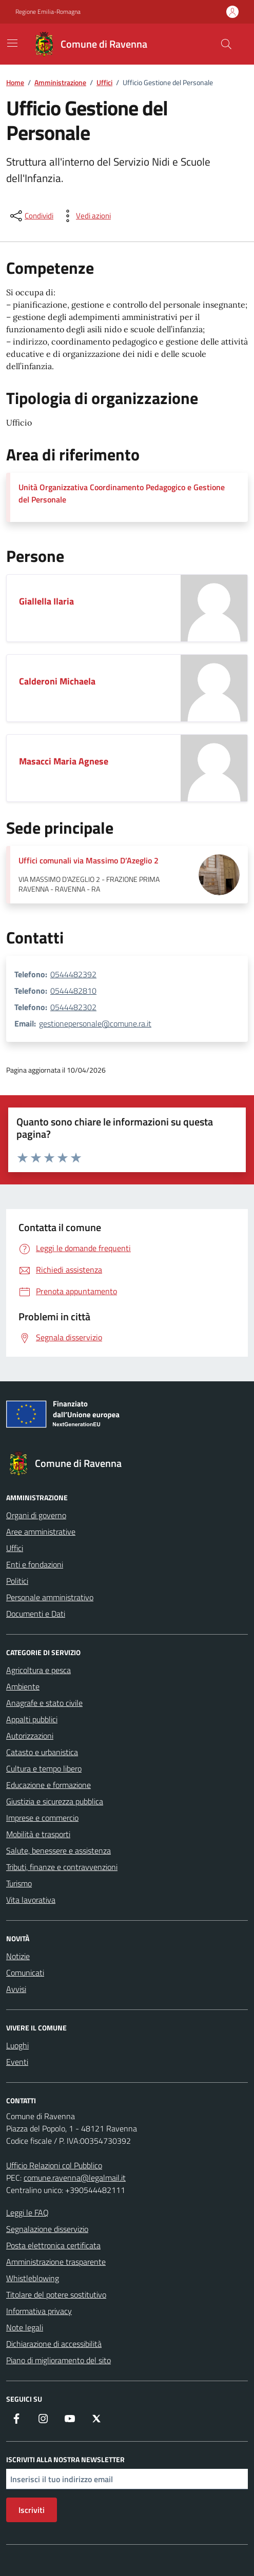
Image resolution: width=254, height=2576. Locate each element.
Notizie (18, 1956)
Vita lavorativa (30, 1900)
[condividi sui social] (30, 216)
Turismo (19, 1883)
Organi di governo (36, 1515)
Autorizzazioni (29, 1735)
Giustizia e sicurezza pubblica (54, 1801)
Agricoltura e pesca (38, 1670)
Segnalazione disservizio (47, 2229)
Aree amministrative (40, 1531)
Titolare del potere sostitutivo (56, 2294)
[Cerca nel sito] (226, 44)
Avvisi (16, 1989)
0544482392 (73, 974)
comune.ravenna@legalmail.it (75, 2177)
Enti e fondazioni (34, 1564)
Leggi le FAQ (27, 2212)
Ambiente (23, 1686)
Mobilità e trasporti (38, 1834)
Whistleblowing (32, 2278)
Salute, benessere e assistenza (58, 1850)
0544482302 (73, 1007)
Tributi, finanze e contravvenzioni (62, 1867)
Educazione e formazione (48, 1785)
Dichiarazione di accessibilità (54, 2344)
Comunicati (25, 1972)
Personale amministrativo (49, 1597)
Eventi (17, 2062)
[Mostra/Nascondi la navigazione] (12, 43)
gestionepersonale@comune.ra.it (95, 1023)
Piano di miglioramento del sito (58, 2360)
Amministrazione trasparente (56, 2262)
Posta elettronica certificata (53, 2245)
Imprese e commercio (42, 1818)
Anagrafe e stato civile (44, 1703)
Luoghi (17, 2045)
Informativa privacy (39, 2311)
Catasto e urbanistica (42, 1752)
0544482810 (73, 990)
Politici (17, 1581)
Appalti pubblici (31, 1719)
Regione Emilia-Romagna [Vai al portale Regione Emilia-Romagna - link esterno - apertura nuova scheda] (48, 11)
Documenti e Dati (35, 1613)
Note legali (24, 2327)
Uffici (14, 1548)
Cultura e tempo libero (44, 1768)
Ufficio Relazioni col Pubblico (54, 2165)
